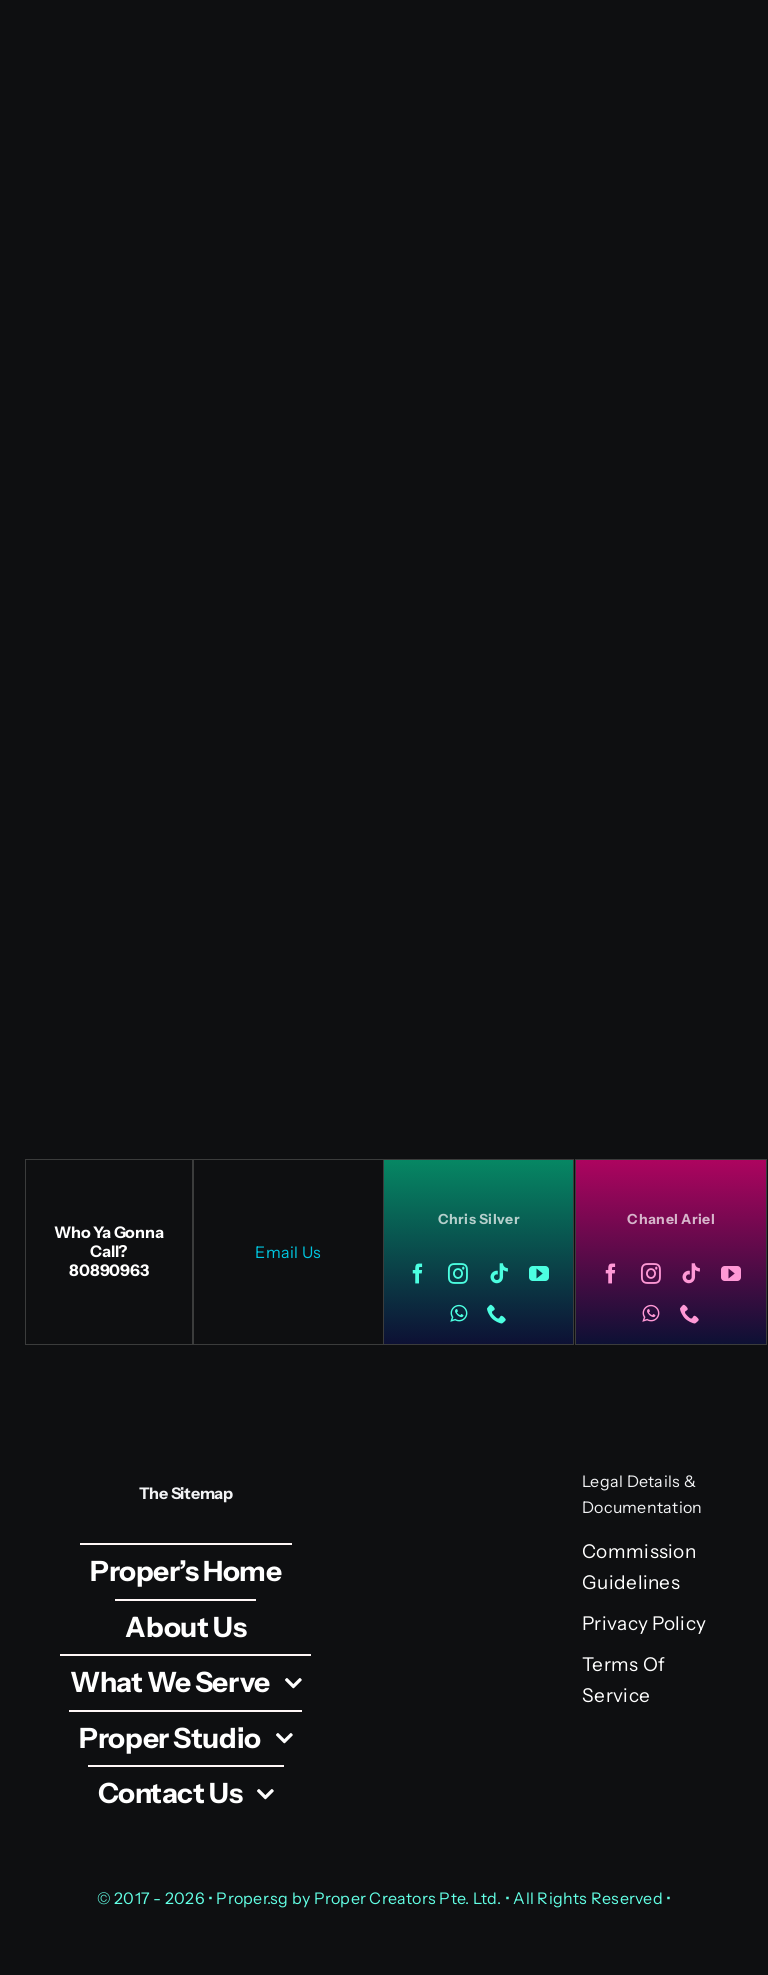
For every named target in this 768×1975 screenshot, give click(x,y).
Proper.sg (253, 1898)
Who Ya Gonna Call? (108, 1241)
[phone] (497, 1314)
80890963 (108, 1270)
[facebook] (418, 1274)
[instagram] (458, 1274)
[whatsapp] (458, 1314)
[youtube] (539, 1274)
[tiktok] (499, 1274)
